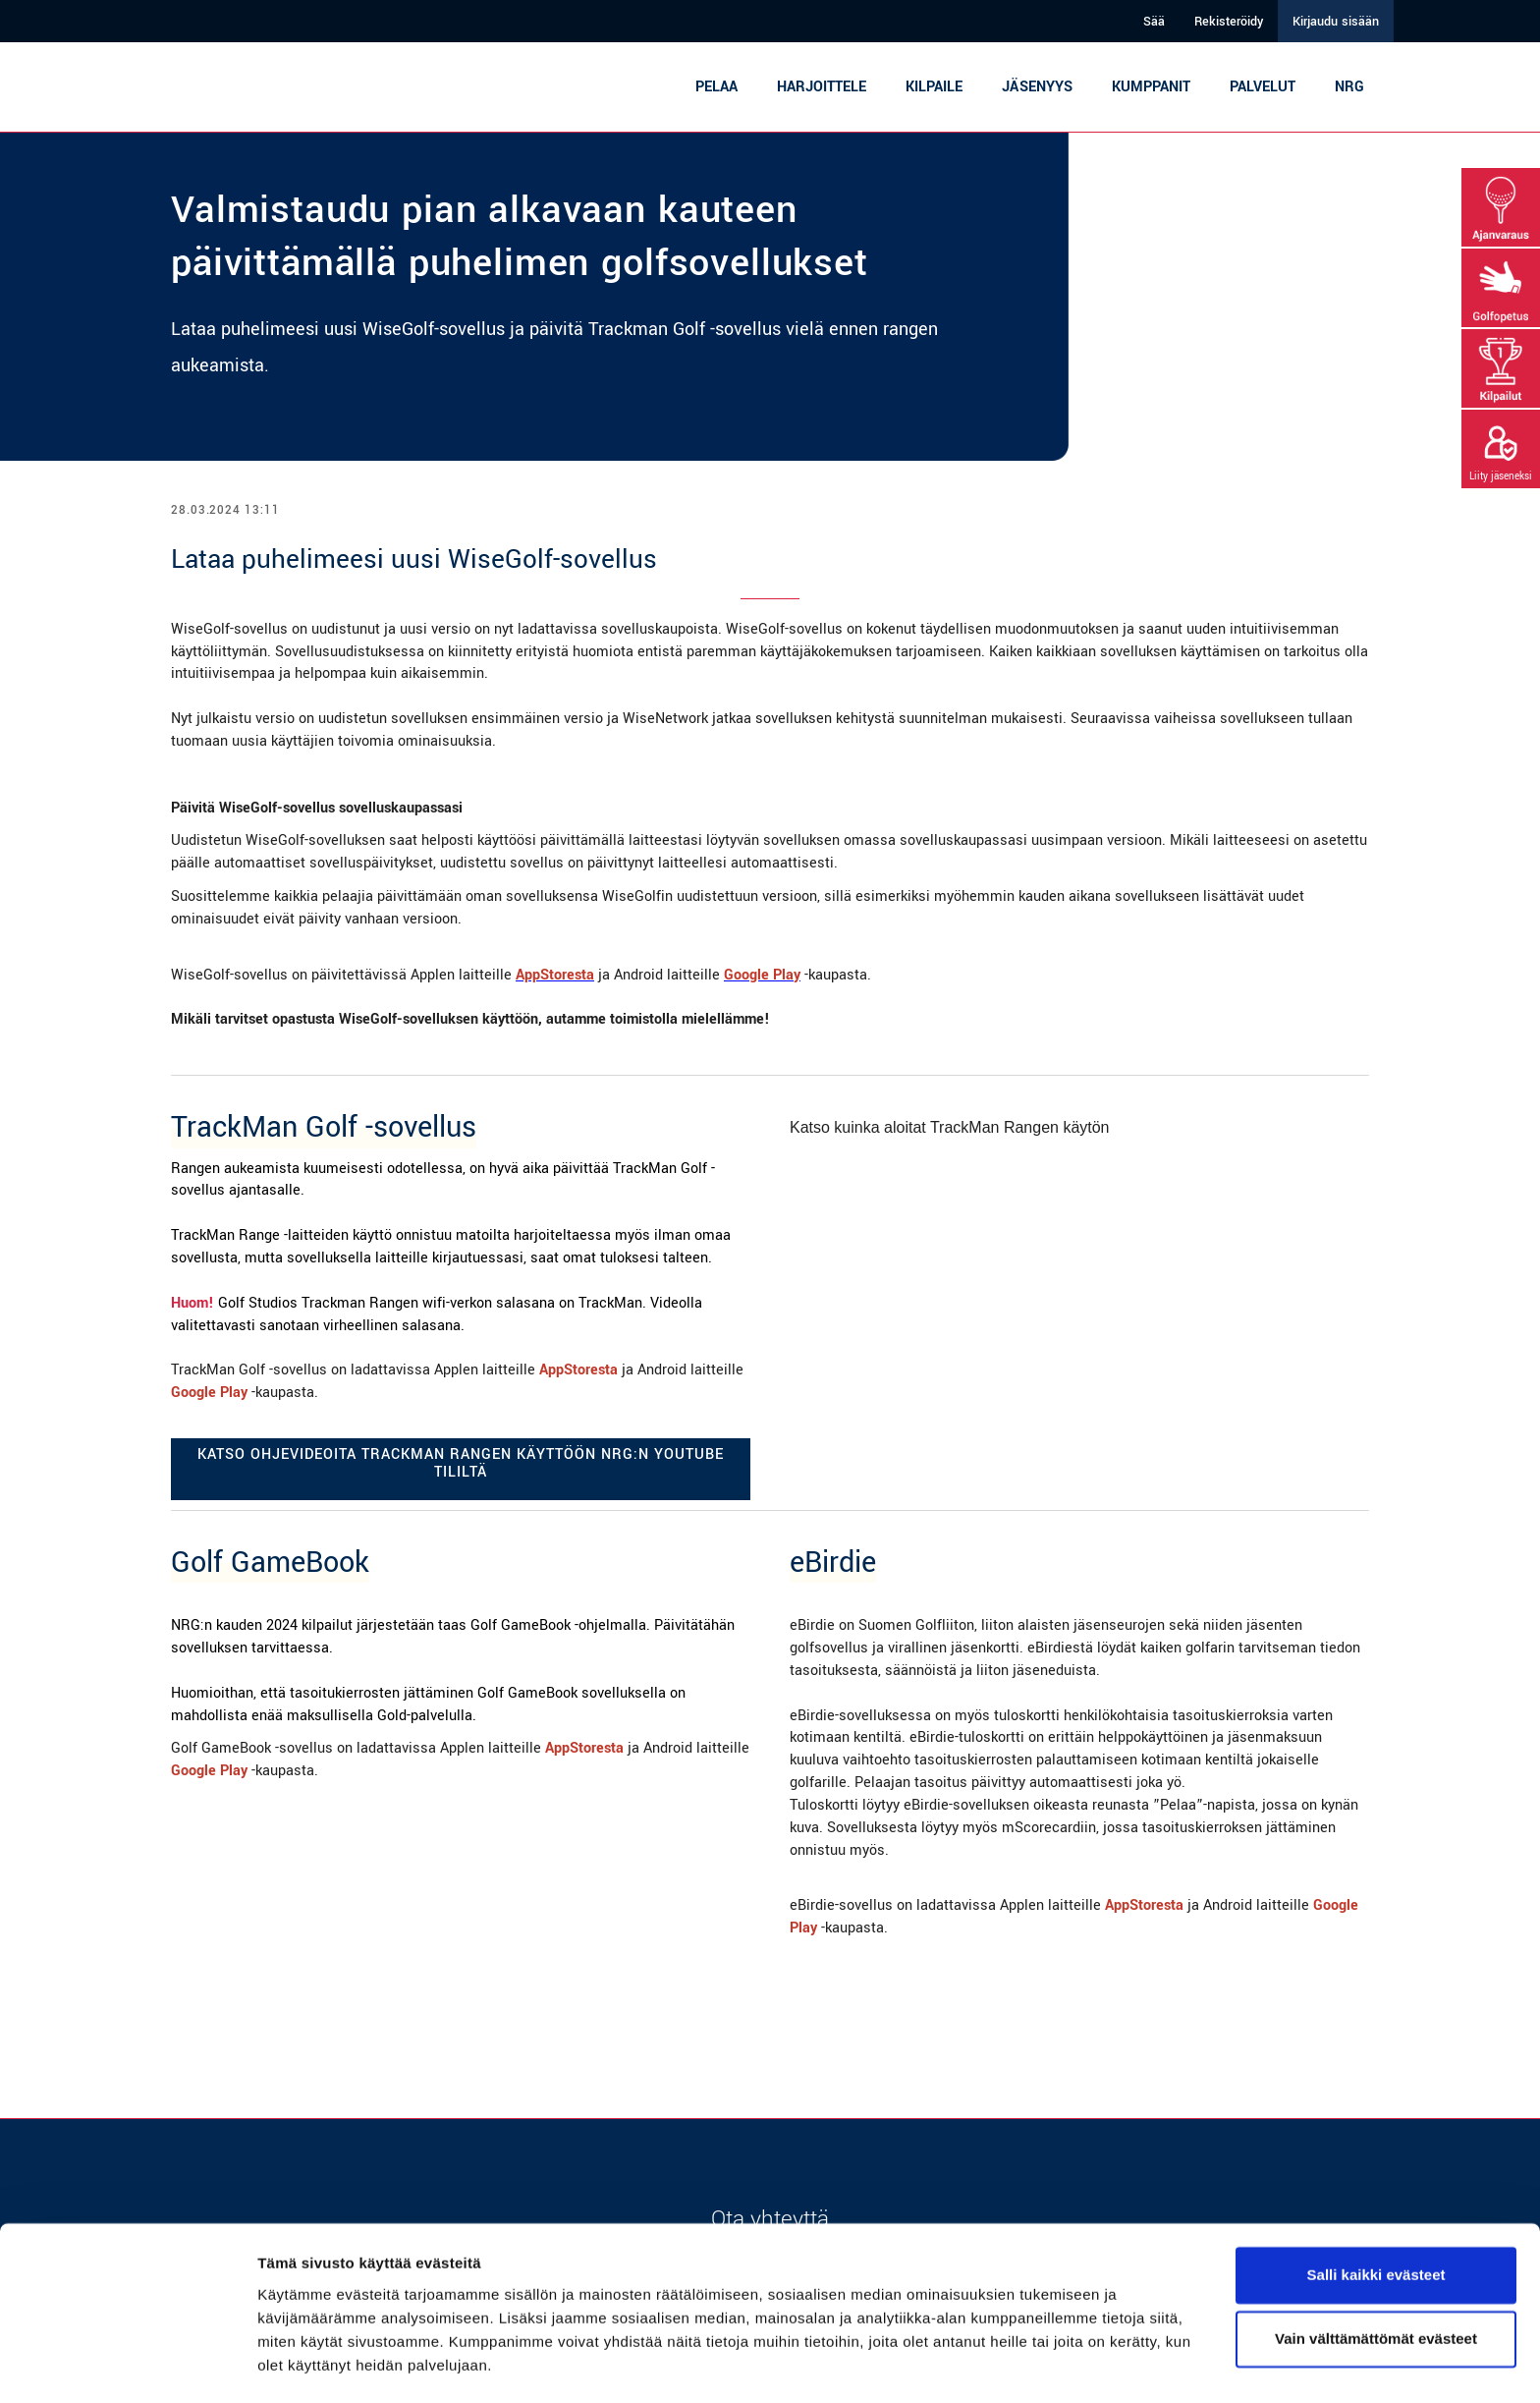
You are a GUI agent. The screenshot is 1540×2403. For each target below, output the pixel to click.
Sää (1154, 21)
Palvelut (1262, 87)
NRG (1349, 87)
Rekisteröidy (1228, 21)
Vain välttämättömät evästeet (1376, 2283)
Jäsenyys (1037, 87)
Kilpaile (934, 87)
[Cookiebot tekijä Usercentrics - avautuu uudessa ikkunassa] (127, 2364)
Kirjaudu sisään (1335, 21)
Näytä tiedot (300, 2364)
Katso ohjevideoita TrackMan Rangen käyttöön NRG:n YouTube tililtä (460, 1463)
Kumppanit (1151, 87)
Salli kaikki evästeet (1376, 2219)
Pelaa (716, 87)
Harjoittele (821, 87)
